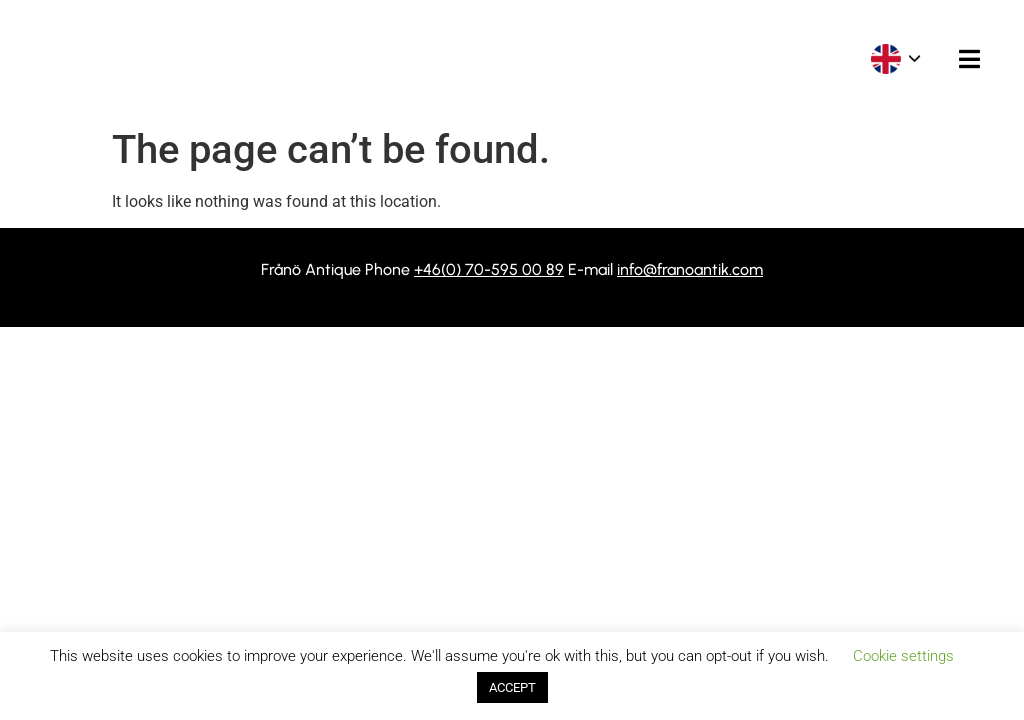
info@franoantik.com (690, 269)
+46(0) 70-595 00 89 (489, 269)
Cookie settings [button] (903, 656)
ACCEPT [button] (512, 687)
